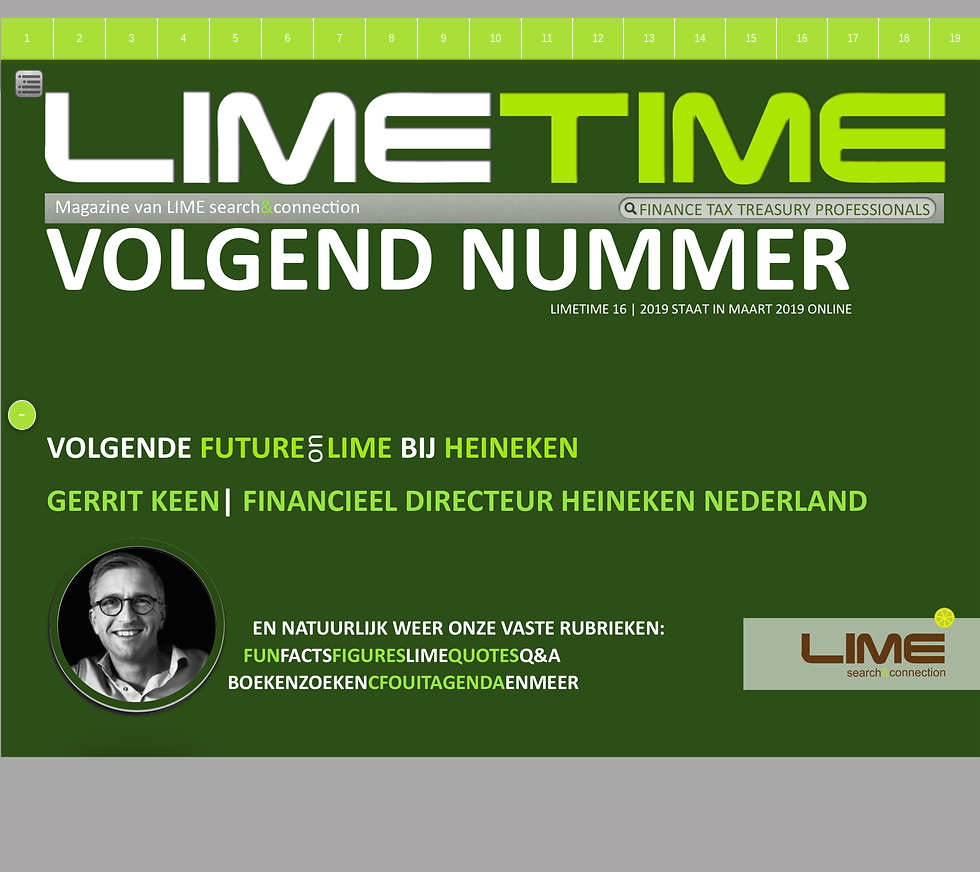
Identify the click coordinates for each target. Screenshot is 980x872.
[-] (22, 415)
